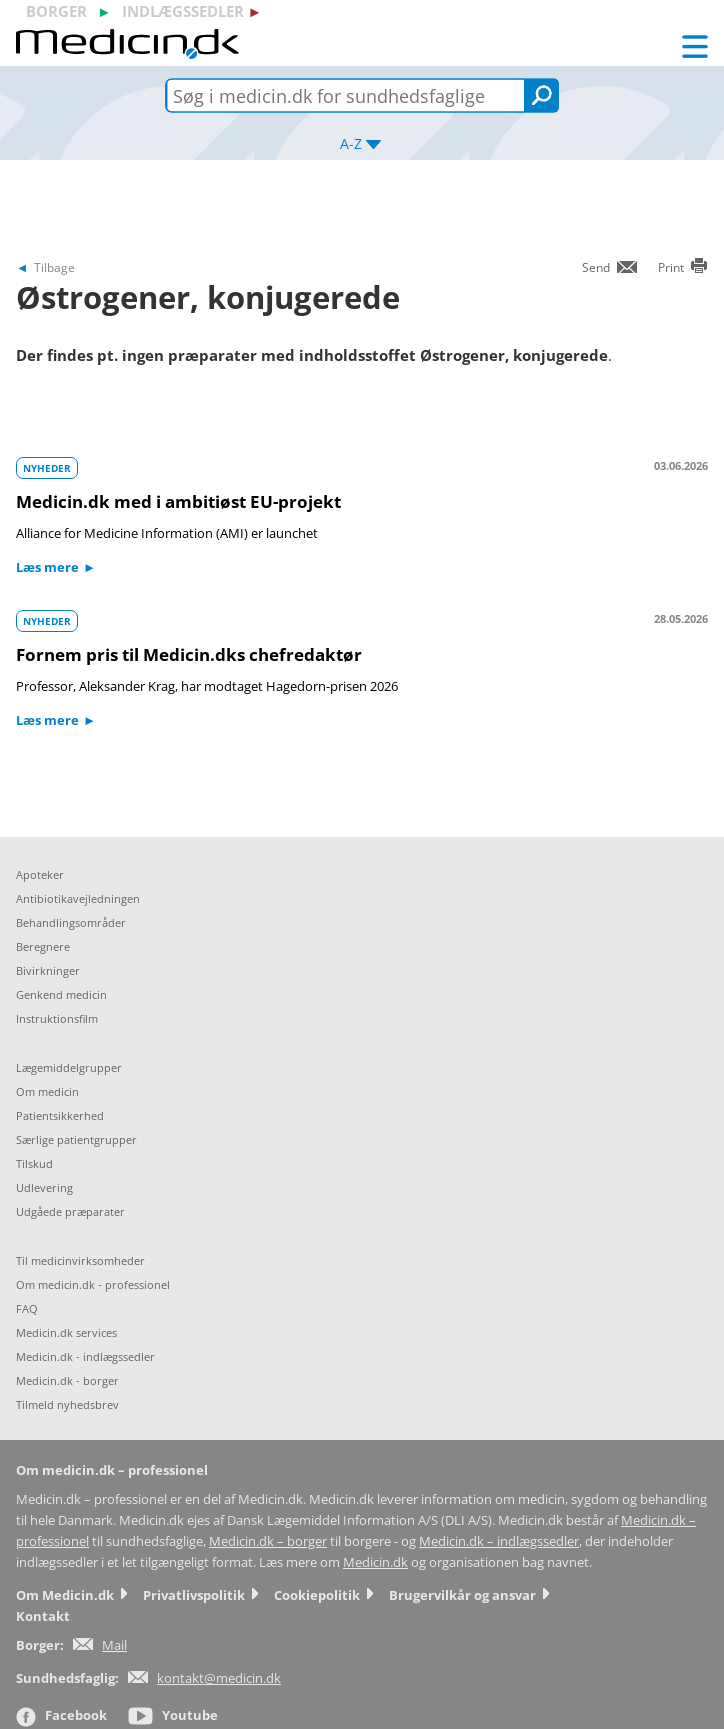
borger (56, 11)
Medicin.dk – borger (268, 1541)
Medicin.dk (375, 1562)
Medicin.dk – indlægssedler (499, 1541)
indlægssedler (183, 11)
